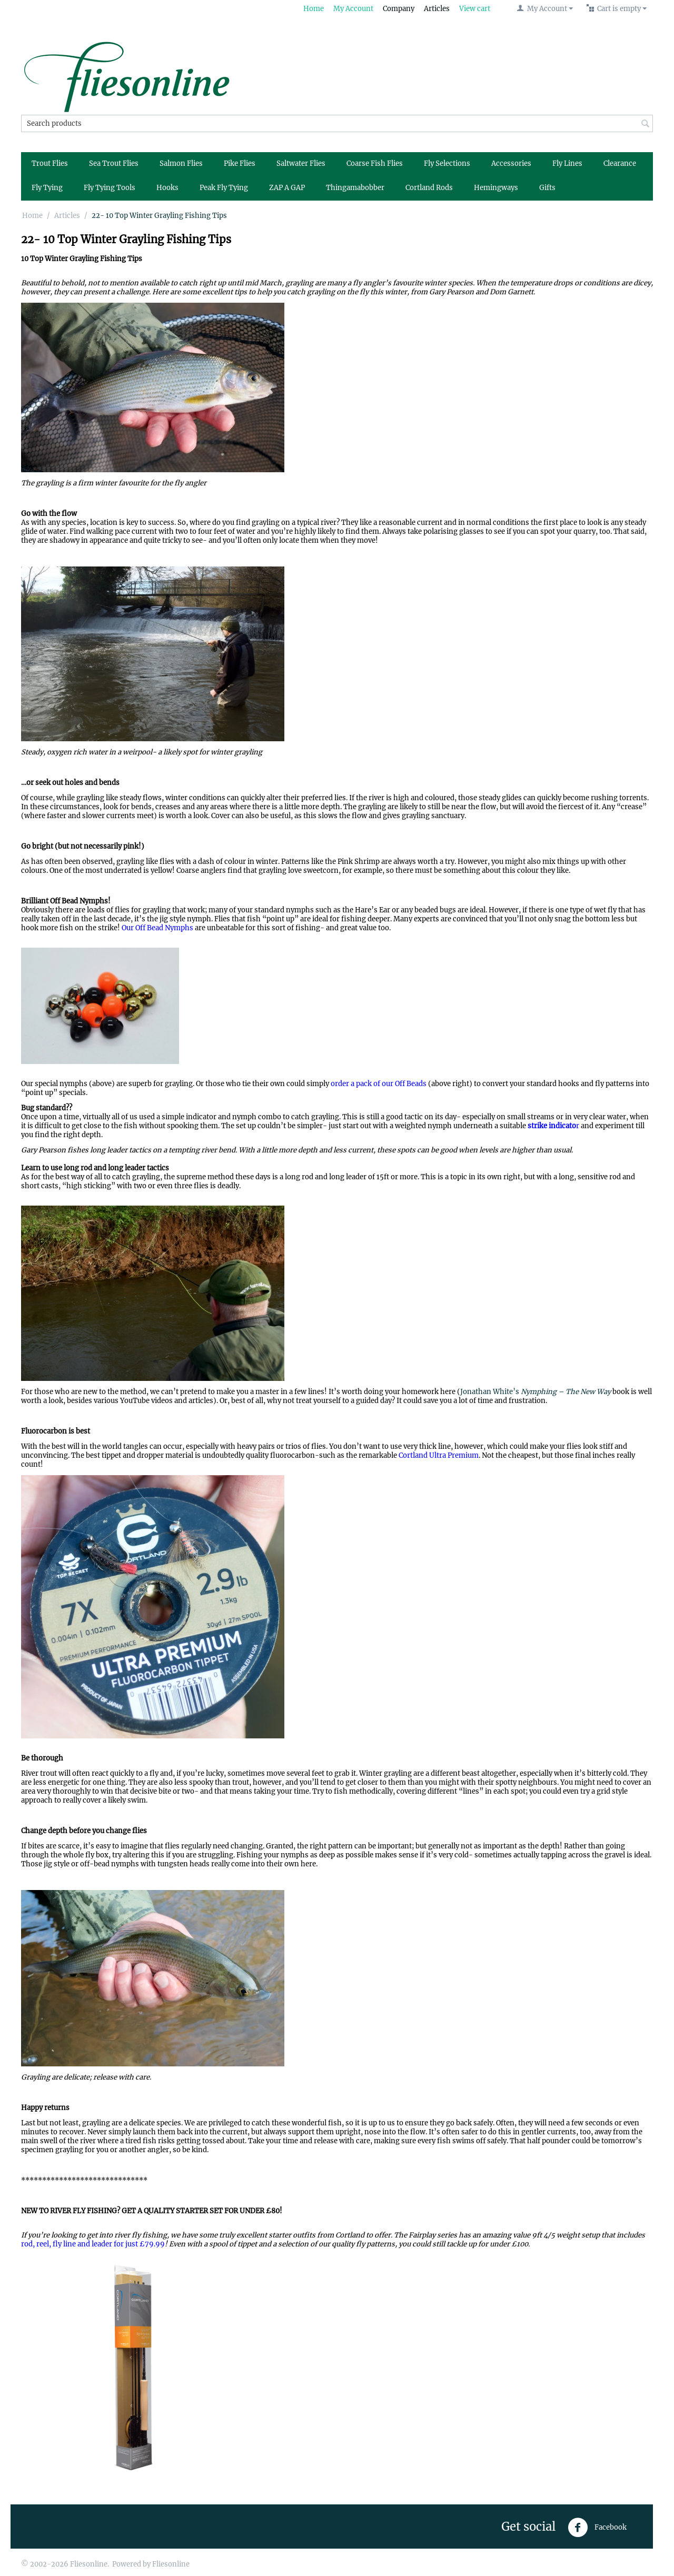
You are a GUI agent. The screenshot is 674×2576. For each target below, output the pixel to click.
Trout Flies (50, 163)
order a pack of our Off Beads (379, 1083)
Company (398, 8)
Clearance (619, 163)
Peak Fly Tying (224, 187)
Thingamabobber (355, 187)
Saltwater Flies (300, 163)
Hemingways (496, 187)
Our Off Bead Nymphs (157, 927)
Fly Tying (47, 187)
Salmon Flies (181, 163)
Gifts (547, 187)
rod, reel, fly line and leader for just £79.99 (93, 2244)
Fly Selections (447, 163)
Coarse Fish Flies (374, 163)
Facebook (597, 2528)
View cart (474, 8)
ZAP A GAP (287, 187)
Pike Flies (239, 163)
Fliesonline (171, 2564)
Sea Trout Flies (113, 163)
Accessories (511, 163)
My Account (353, 8)
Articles (437, 8)
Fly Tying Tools (109, 187)
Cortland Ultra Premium (439, 1455)
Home (313, 8)
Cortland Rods (429, 187)
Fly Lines (567, 163)
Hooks (167, 187)
